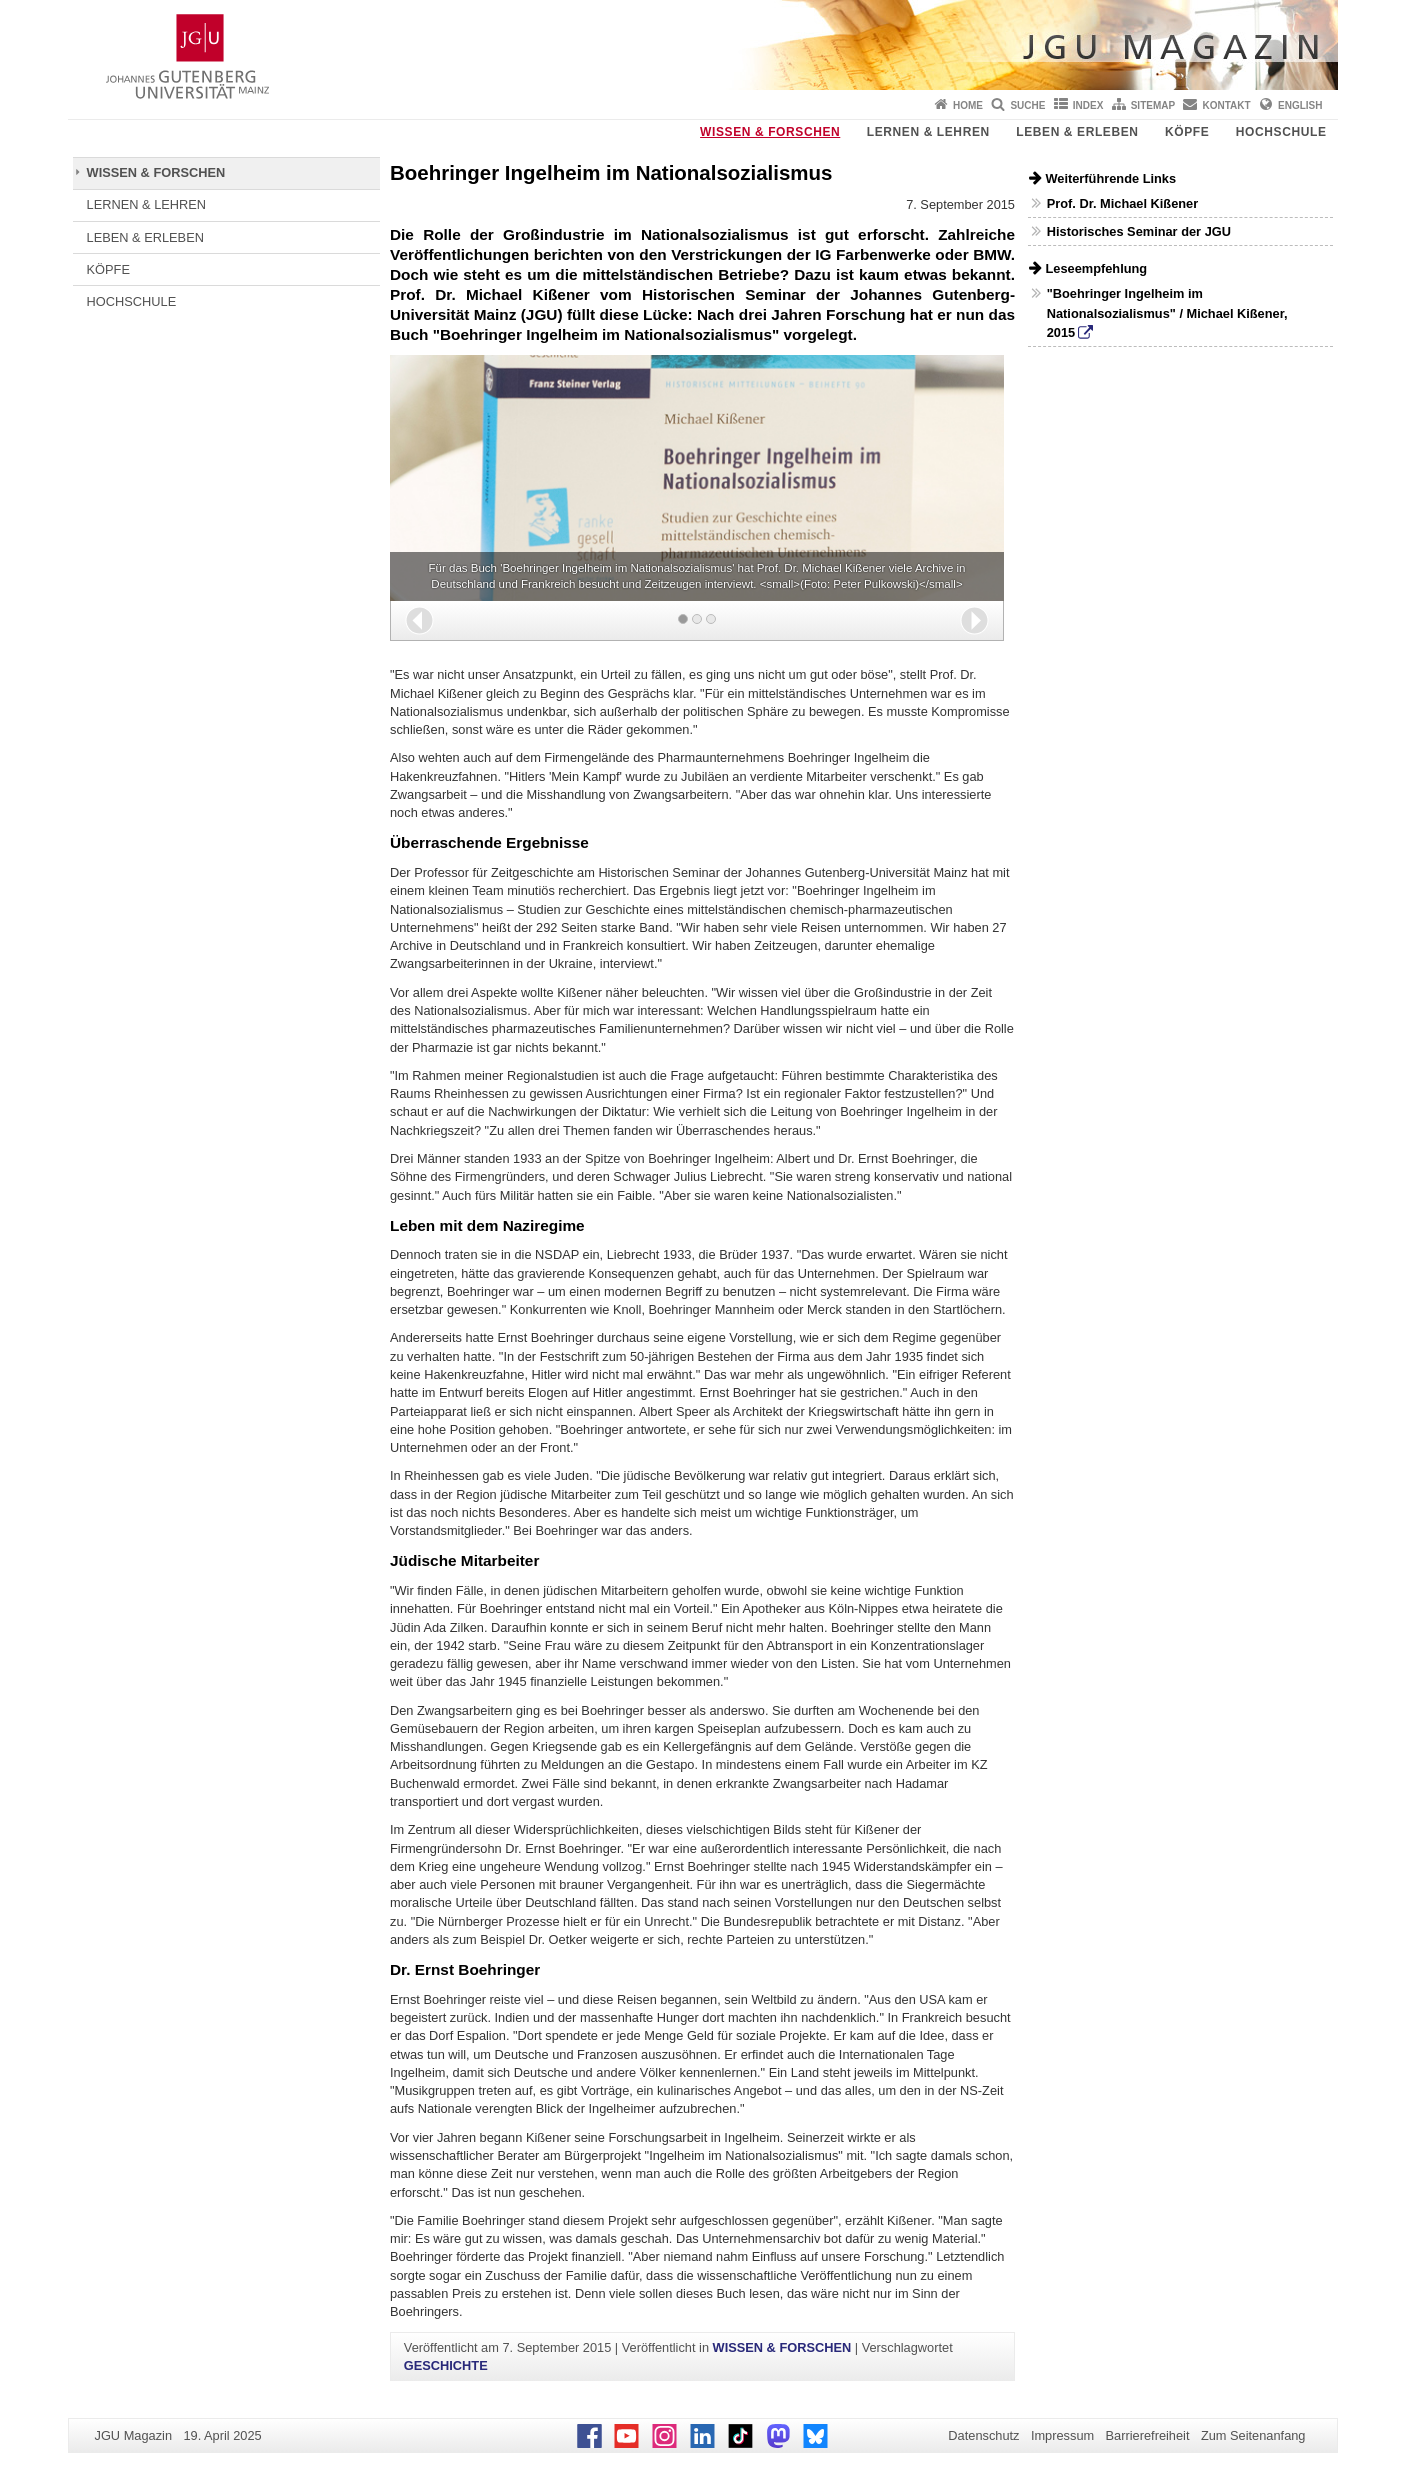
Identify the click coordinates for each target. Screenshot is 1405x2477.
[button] (419, 620)
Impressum (1062, 2435)
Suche (1027, 105)
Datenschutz (983, 2435)
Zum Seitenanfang (1253, 2435)
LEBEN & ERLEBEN (1077, 132)
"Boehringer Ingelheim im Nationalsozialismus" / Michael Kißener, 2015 (1167, 312)
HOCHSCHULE (1281, 132)
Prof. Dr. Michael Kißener (1122, 203)
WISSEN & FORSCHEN (770, 132)
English (1300, 105)
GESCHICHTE (446, 2365)
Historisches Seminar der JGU (1139, 231)
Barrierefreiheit (1148, 2435)
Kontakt (1227, 105)
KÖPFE (1187, 132)
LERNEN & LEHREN (928, 132)
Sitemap (1153, 105)
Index (1088, 105)
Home (968, 105)
